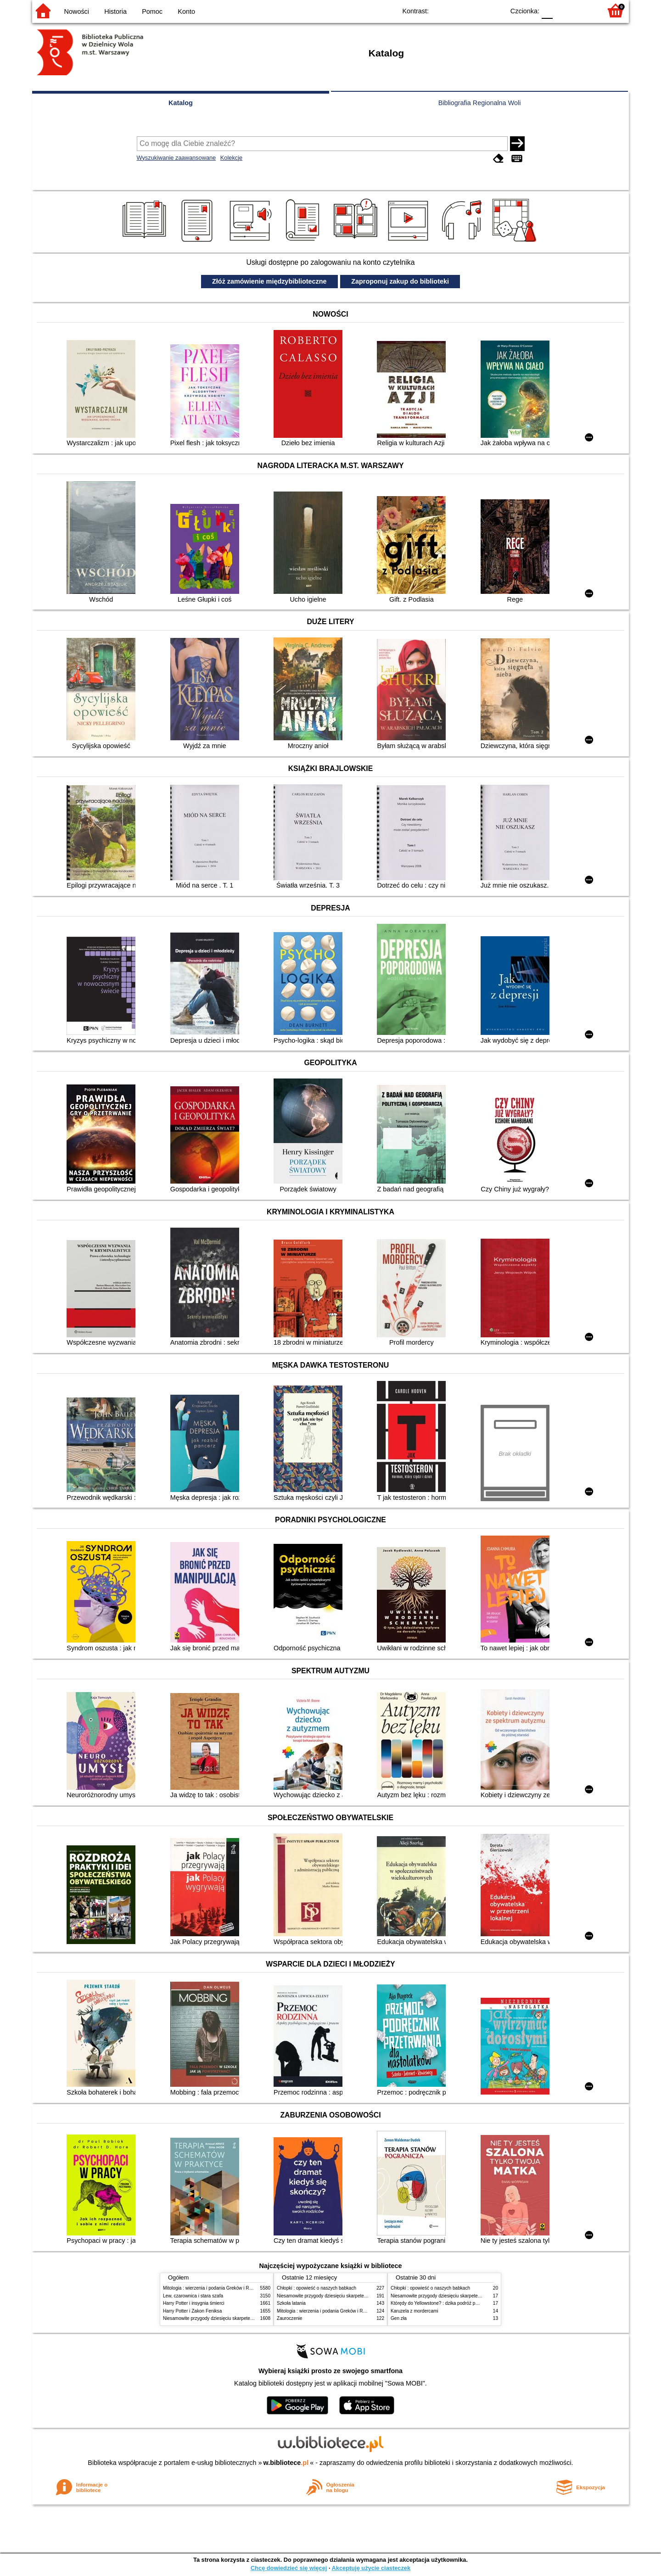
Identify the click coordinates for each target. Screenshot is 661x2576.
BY (494, 10)
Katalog (180, 102)
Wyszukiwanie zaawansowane (176, 157)
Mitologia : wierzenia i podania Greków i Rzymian (213, 2288)
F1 (563, 10)
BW (458, 10)
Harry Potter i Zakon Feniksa (192, 2310)
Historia (115, 11)
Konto (186, 11)
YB (476, 10)
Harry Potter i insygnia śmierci (193, 2303)
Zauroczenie (289, 2318)
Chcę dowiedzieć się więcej (289, 2568)
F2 (584, 10)
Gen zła (399, 2318)
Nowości (76, 11)
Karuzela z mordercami (414, 2310)
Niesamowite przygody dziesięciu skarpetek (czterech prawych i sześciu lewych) (245, 2318)
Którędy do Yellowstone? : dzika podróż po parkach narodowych (456, 2303)
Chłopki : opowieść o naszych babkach (316, 2288)
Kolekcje (231, 157)
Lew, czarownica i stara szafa (193, 2295)
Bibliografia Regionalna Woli (479, 102)
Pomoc (152, 11)
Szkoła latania (291, 2303)
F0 (547, 10)
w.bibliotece (286, 2462)
